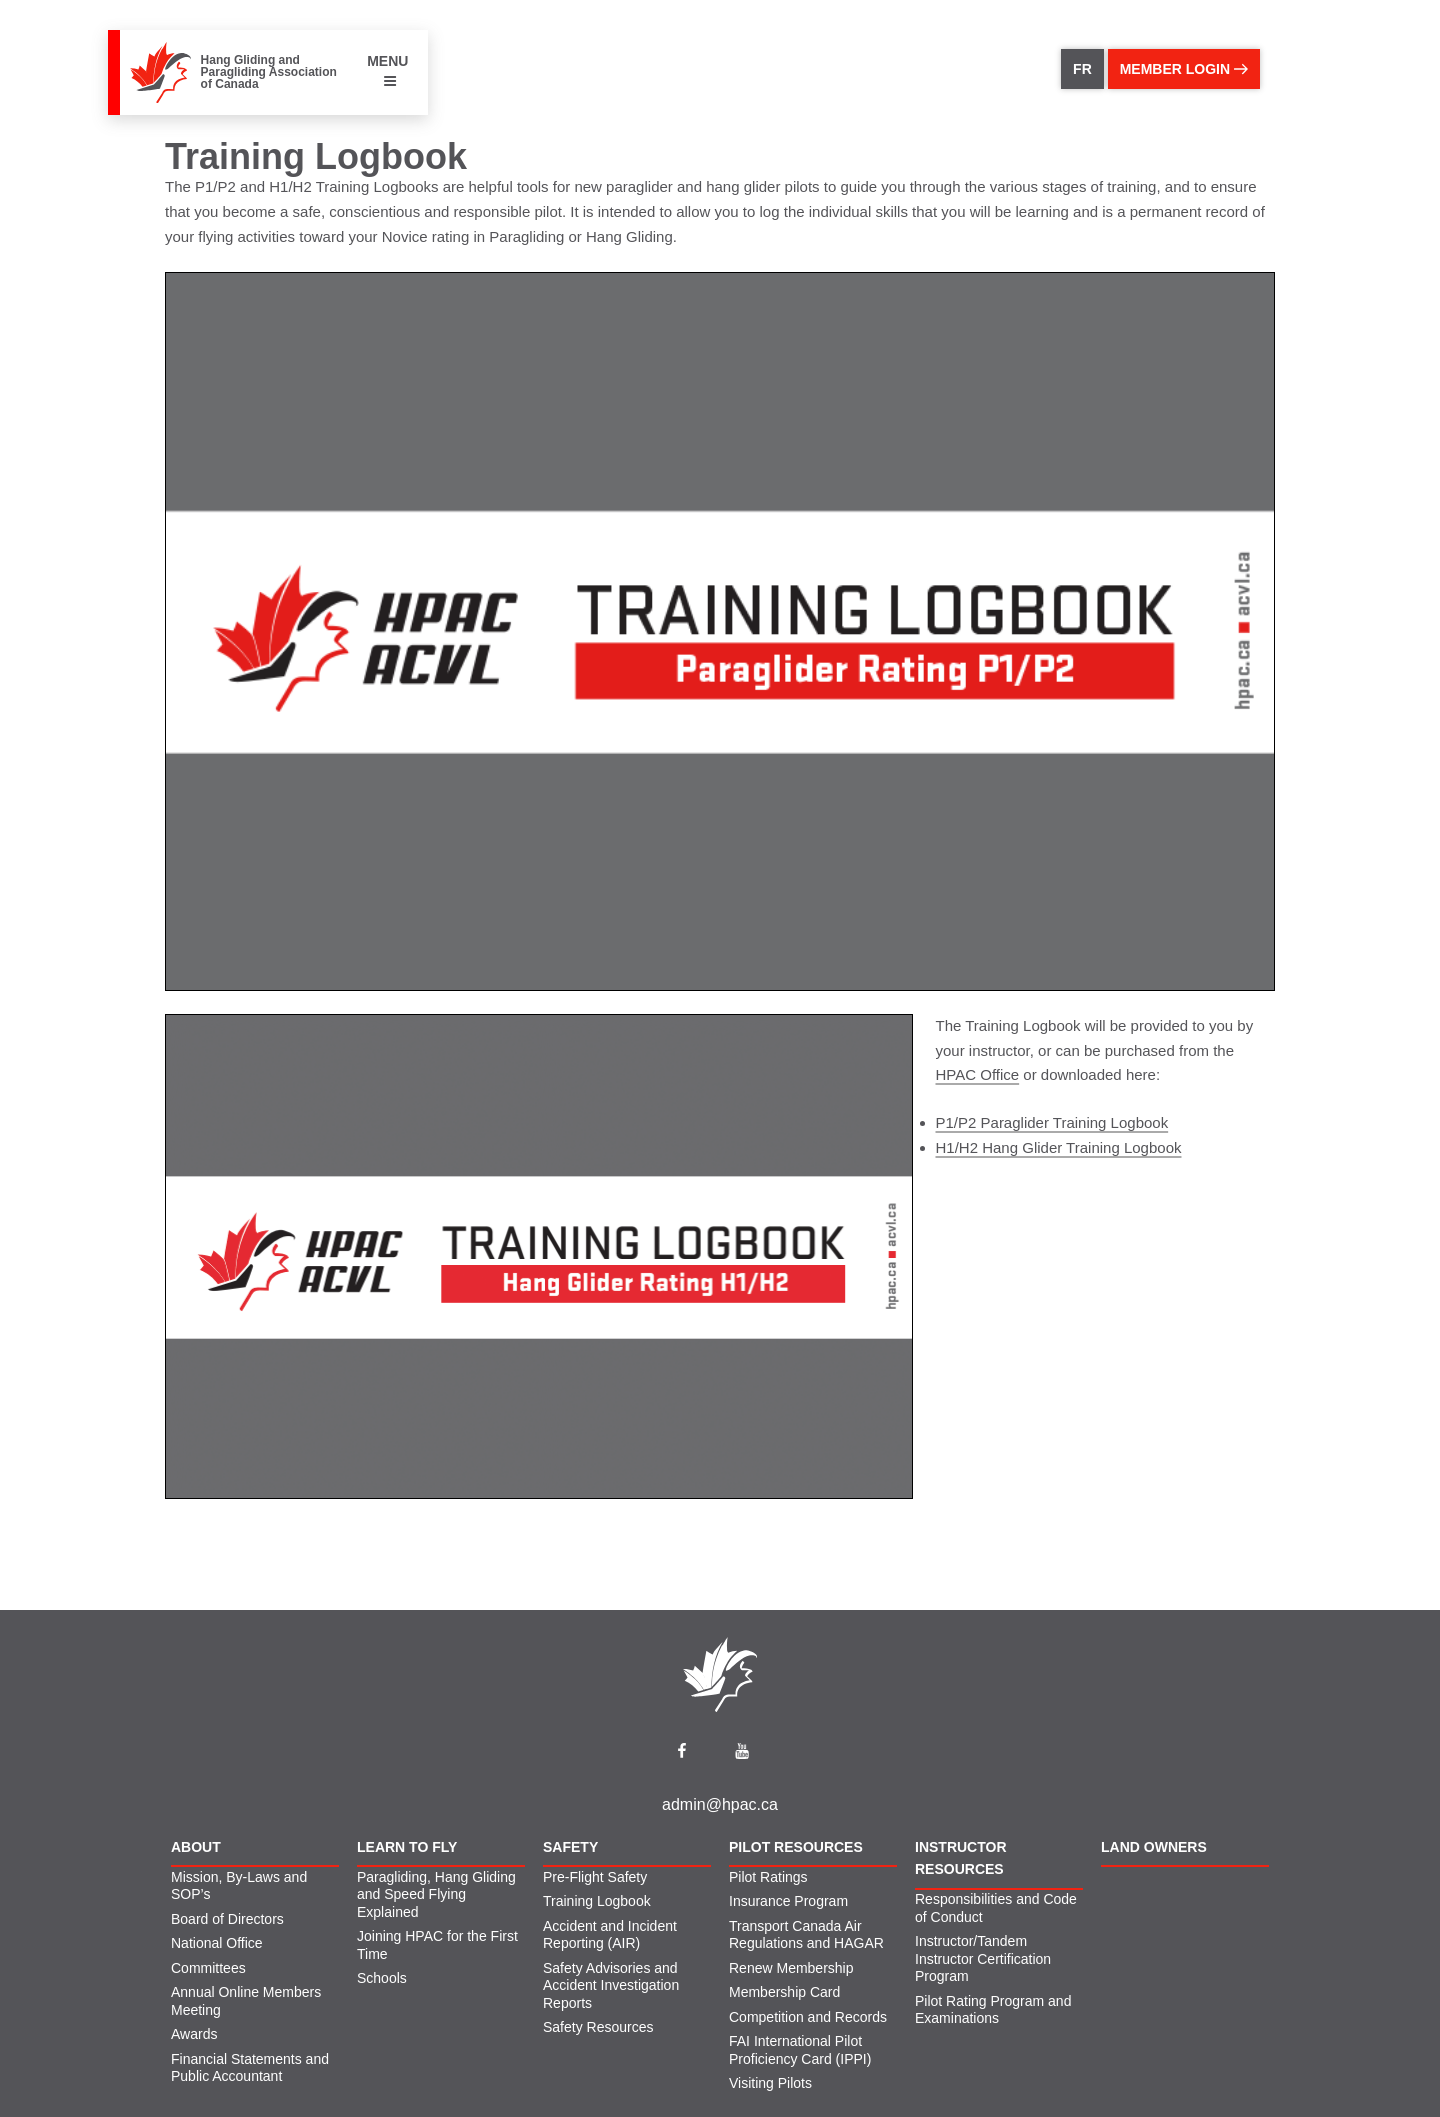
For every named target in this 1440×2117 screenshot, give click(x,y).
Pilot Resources (796, 1847)
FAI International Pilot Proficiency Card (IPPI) (800, 2050)
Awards (194, 2034)
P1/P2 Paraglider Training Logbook (1052, 1122)
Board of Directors (227, 1919)
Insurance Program (788, 1901)
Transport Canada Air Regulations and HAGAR (806, 1935)
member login (1184, 69)
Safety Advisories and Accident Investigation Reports (611, 1985)
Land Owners (1154, 1847)
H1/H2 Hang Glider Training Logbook (1059, 1147)
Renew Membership (791, 1968)
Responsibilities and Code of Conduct (996, 1908)
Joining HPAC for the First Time (437, 1945)
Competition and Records (808, 2017)
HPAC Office (978, 1074)
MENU (387, 70)
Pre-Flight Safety (595, 1877)
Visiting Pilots (770, 2083)
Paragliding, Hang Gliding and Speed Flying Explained (436, 1894)
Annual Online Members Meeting (246, 2001)
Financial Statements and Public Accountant (250, 2068)
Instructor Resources (961, 1858)
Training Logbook (597, 1901)
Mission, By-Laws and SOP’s (239, 1886)
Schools (382, 1978)
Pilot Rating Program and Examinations (993, 2010)
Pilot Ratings (768, 1877)
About (196, 1847)
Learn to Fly (407, 1847)
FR (1082, 69)
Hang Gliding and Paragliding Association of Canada (269, 72)
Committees (208, 1968)
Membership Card (784, 1992)
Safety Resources (598, 2027)
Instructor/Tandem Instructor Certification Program (983, 1958)
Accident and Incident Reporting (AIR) (610, 1935)
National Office (217, 1943)
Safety (570, 1847)
